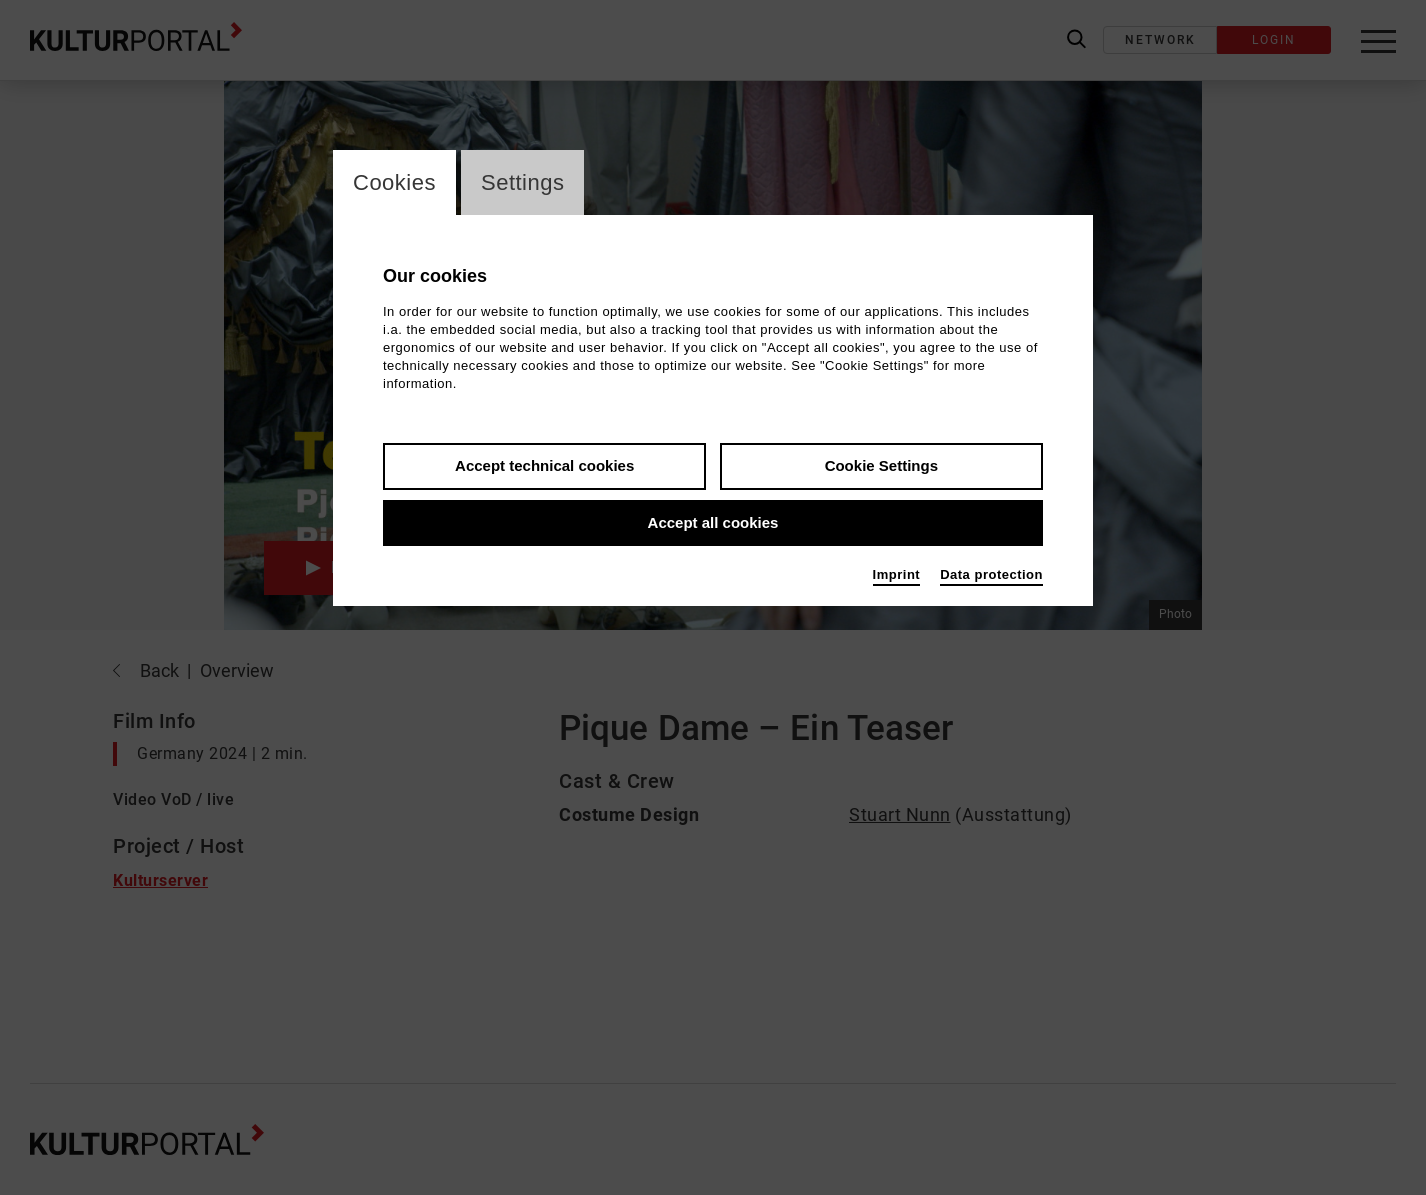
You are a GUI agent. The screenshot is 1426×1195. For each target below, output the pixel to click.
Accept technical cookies (544, 465)
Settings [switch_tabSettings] (523, 182)
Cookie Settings (881, 465)
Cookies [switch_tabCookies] (394, 182)
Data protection (991, 574)
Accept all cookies (713, 522)
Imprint (897, 574)
